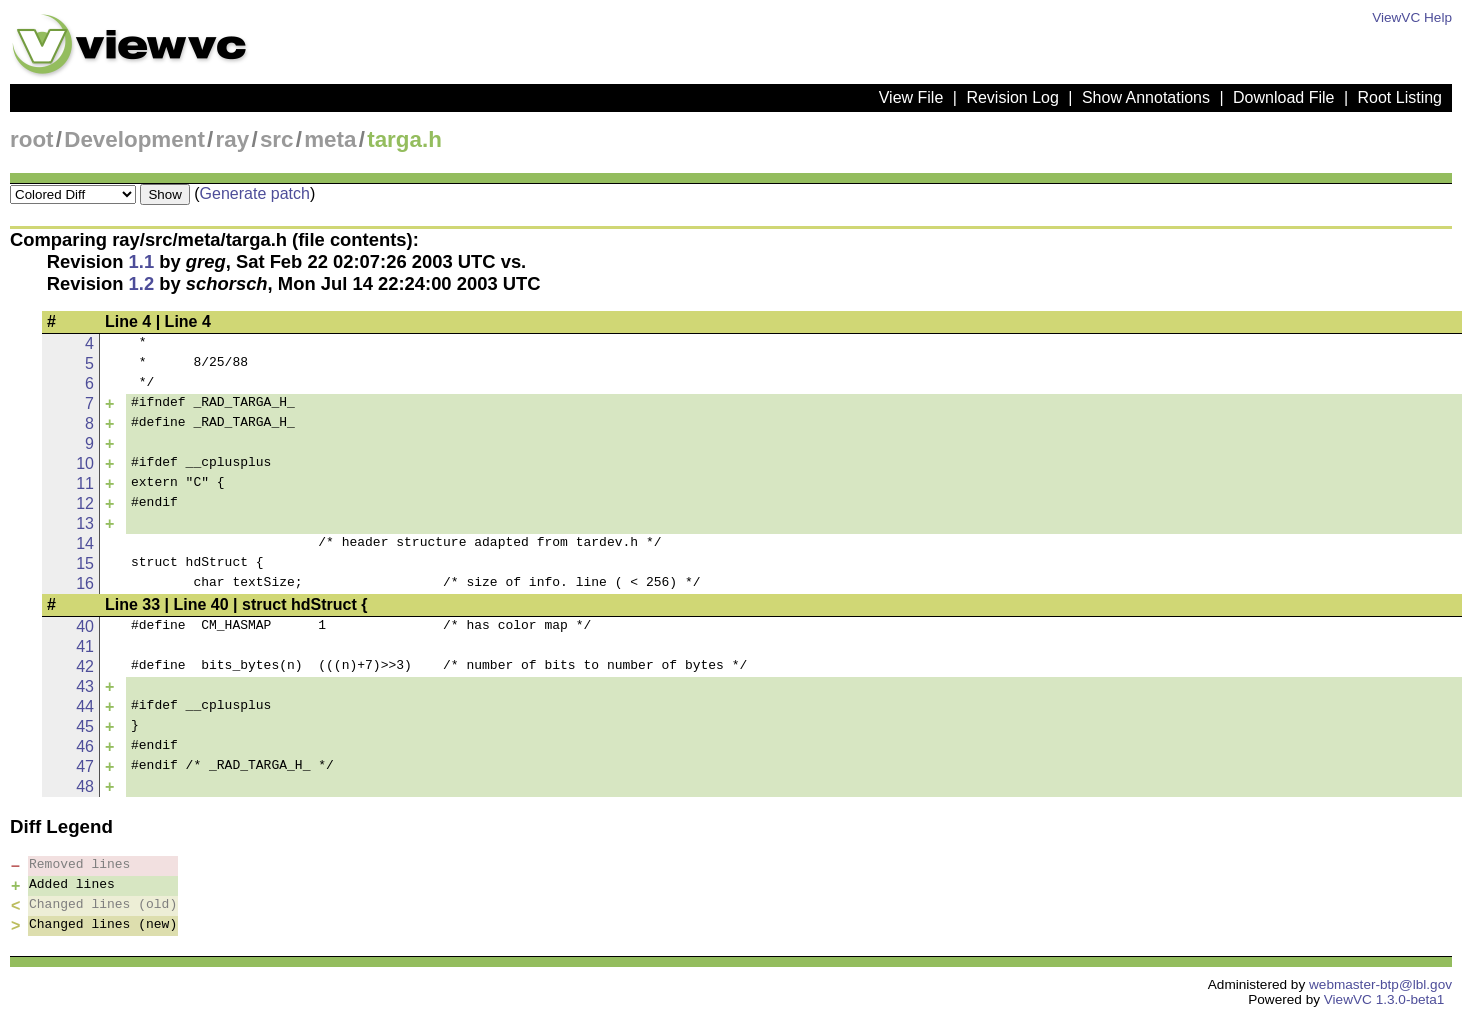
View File (911, 97)
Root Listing (1400, 97)
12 (85, 503)
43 (85, 686)
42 (85, 666)
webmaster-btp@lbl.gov (1380, 984)
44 (85, 706)
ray (233, 139)
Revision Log (1012, 97)
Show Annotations (1146, 97)
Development (134, 139)
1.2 (142, 283)
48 (85, 786)
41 (85, 646)
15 (85, 563)
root (32, 139)
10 (85, 463)
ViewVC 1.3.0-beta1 (1384, 999)
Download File (1283, 97)
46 (85, 746)
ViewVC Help (1412, 17)
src (277, 139)
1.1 (142, 261)
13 (85, 523)
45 (85, 726)
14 (85, 543)
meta (330, 139)
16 (85, 583)
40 (85, 626)
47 (85, 766)
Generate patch (255, 193)
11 (85, 483)
